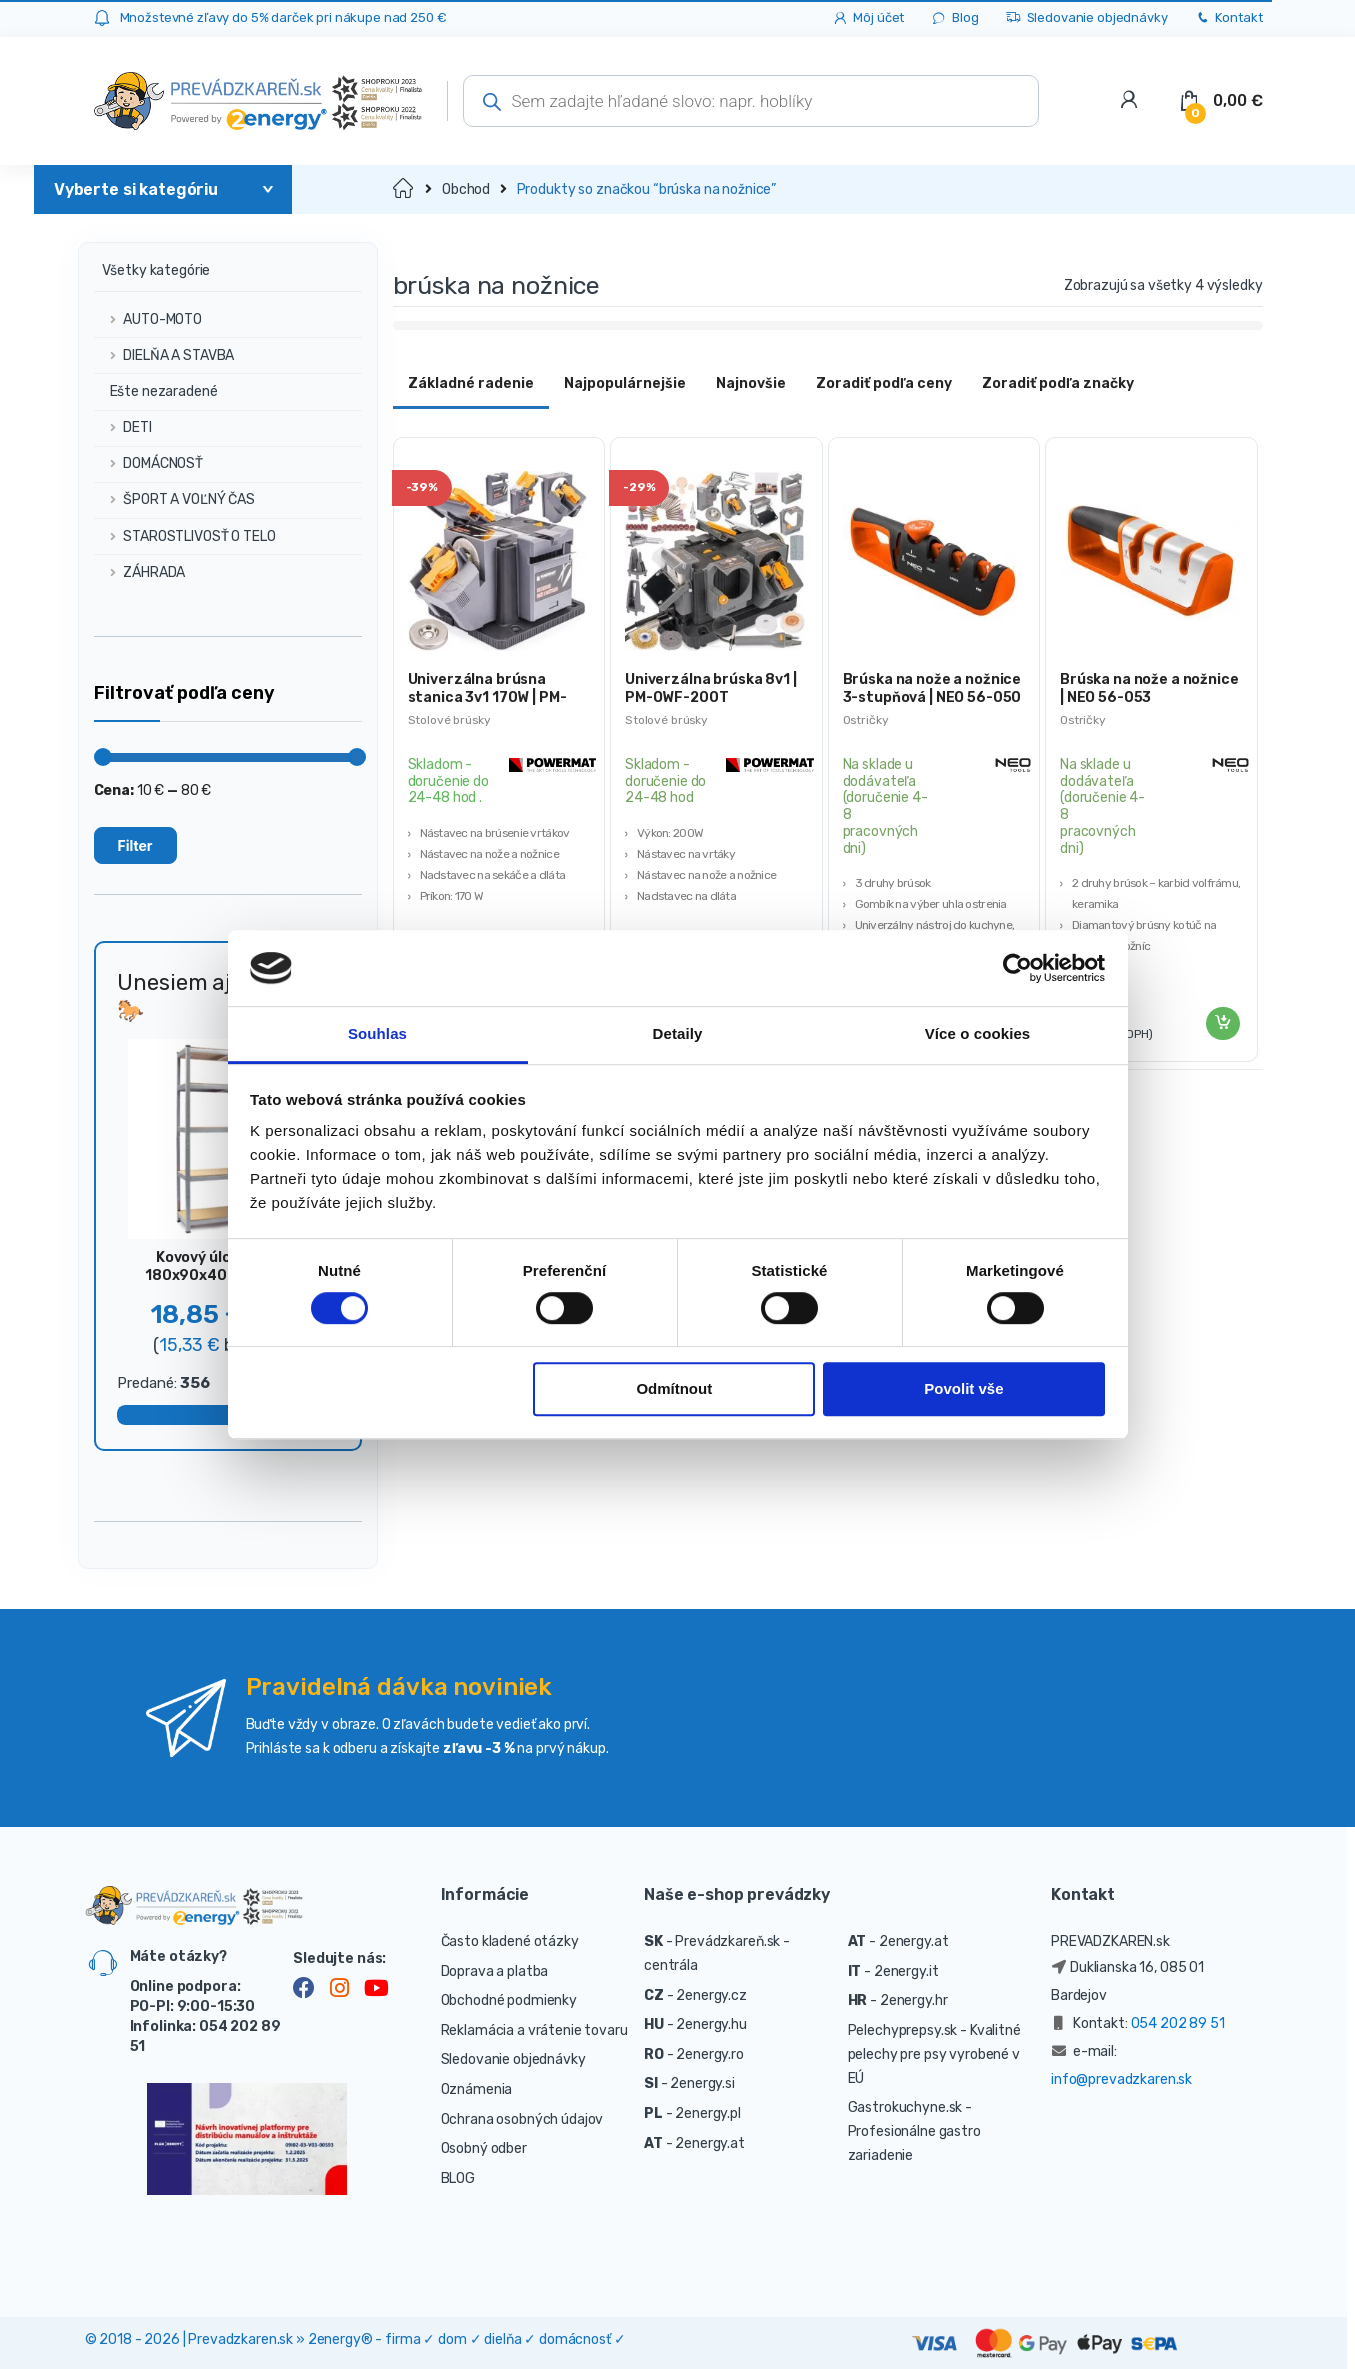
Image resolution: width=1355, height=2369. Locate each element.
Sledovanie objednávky (1086, 18)
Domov (404, 189)
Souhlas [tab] (377, 1034)
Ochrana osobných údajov (522, 2119)
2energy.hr (914, 2000)
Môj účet (868, 18)
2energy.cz (711, 1995)
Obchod (466, 189)
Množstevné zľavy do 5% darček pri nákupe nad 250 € (283, 17)
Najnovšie (751, 383)
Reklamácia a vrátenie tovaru (534, 2030)
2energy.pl (708, 2113)
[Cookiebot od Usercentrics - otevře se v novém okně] (1017, 968)
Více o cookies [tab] (978, 1034)
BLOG (458, 2178)
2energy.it (906, 1971)
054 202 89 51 (1178, 2023)
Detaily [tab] (678, 1034)
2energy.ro (710, 2054)
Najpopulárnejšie (625, 383)
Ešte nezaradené (156, 391)
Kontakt (1228, 18)
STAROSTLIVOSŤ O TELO (185, 536)
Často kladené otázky (510, 1941)
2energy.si (702, 2083)
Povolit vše (963, 1389)
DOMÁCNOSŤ (149, 463)
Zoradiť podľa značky (1058, 383)
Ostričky (866, 720)
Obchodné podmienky (509, 2000)
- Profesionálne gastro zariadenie (914, 2131)
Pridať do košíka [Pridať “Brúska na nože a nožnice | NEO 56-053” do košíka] (1222, 1024)
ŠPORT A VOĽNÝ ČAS (174, 499)
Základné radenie (471, 383)
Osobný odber (484, 2148)
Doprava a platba (495, 1971)
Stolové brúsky (449, 720)
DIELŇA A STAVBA (164, 355)
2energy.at (710, 2143)
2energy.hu (711, 2024)
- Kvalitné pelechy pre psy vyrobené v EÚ (934, 2054)
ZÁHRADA (140, 572)
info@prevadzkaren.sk (1121, 2079)
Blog (954, 18)
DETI (123, 427)
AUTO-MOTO (148, 319)
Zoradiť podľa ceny (884, 383)
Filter (135, 845)
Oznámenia (477, 2089)
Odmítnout (674, 1389)
